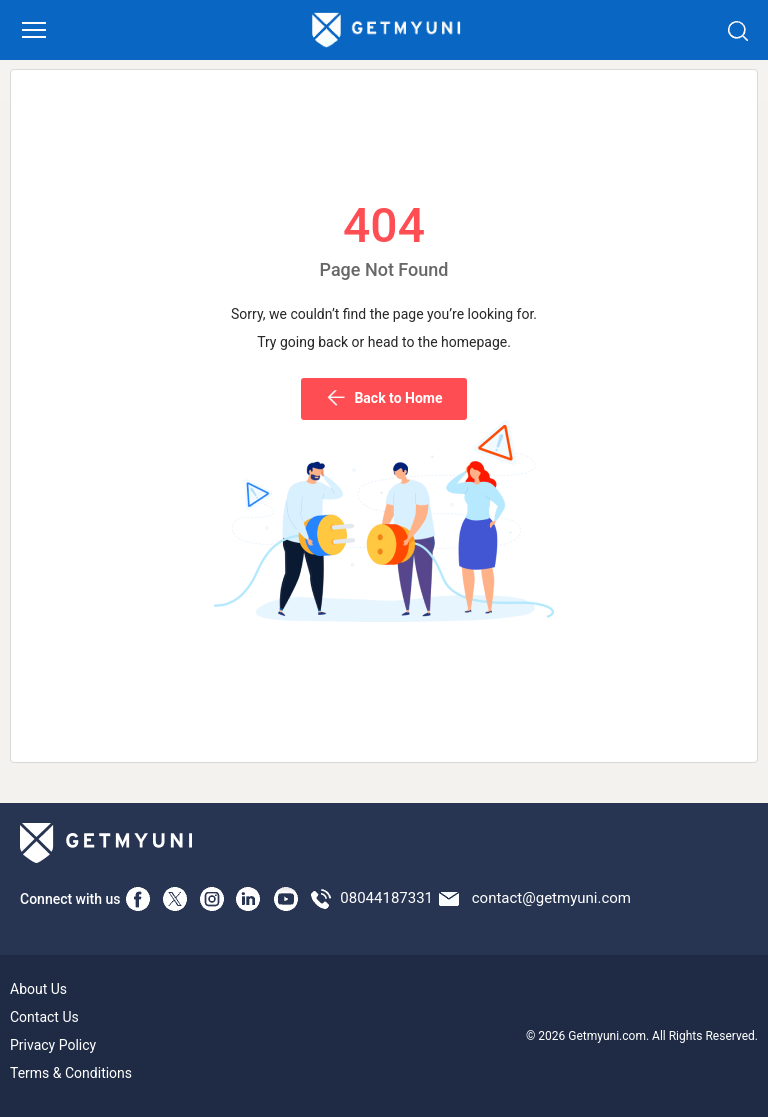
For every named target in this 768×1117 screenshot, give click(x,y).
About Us (38, 989)
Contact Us (44, 1017)
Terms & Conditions (71, 1073)
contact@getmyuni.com (551, 898)
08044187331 (386, 898)
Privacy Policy (53, 1045)
